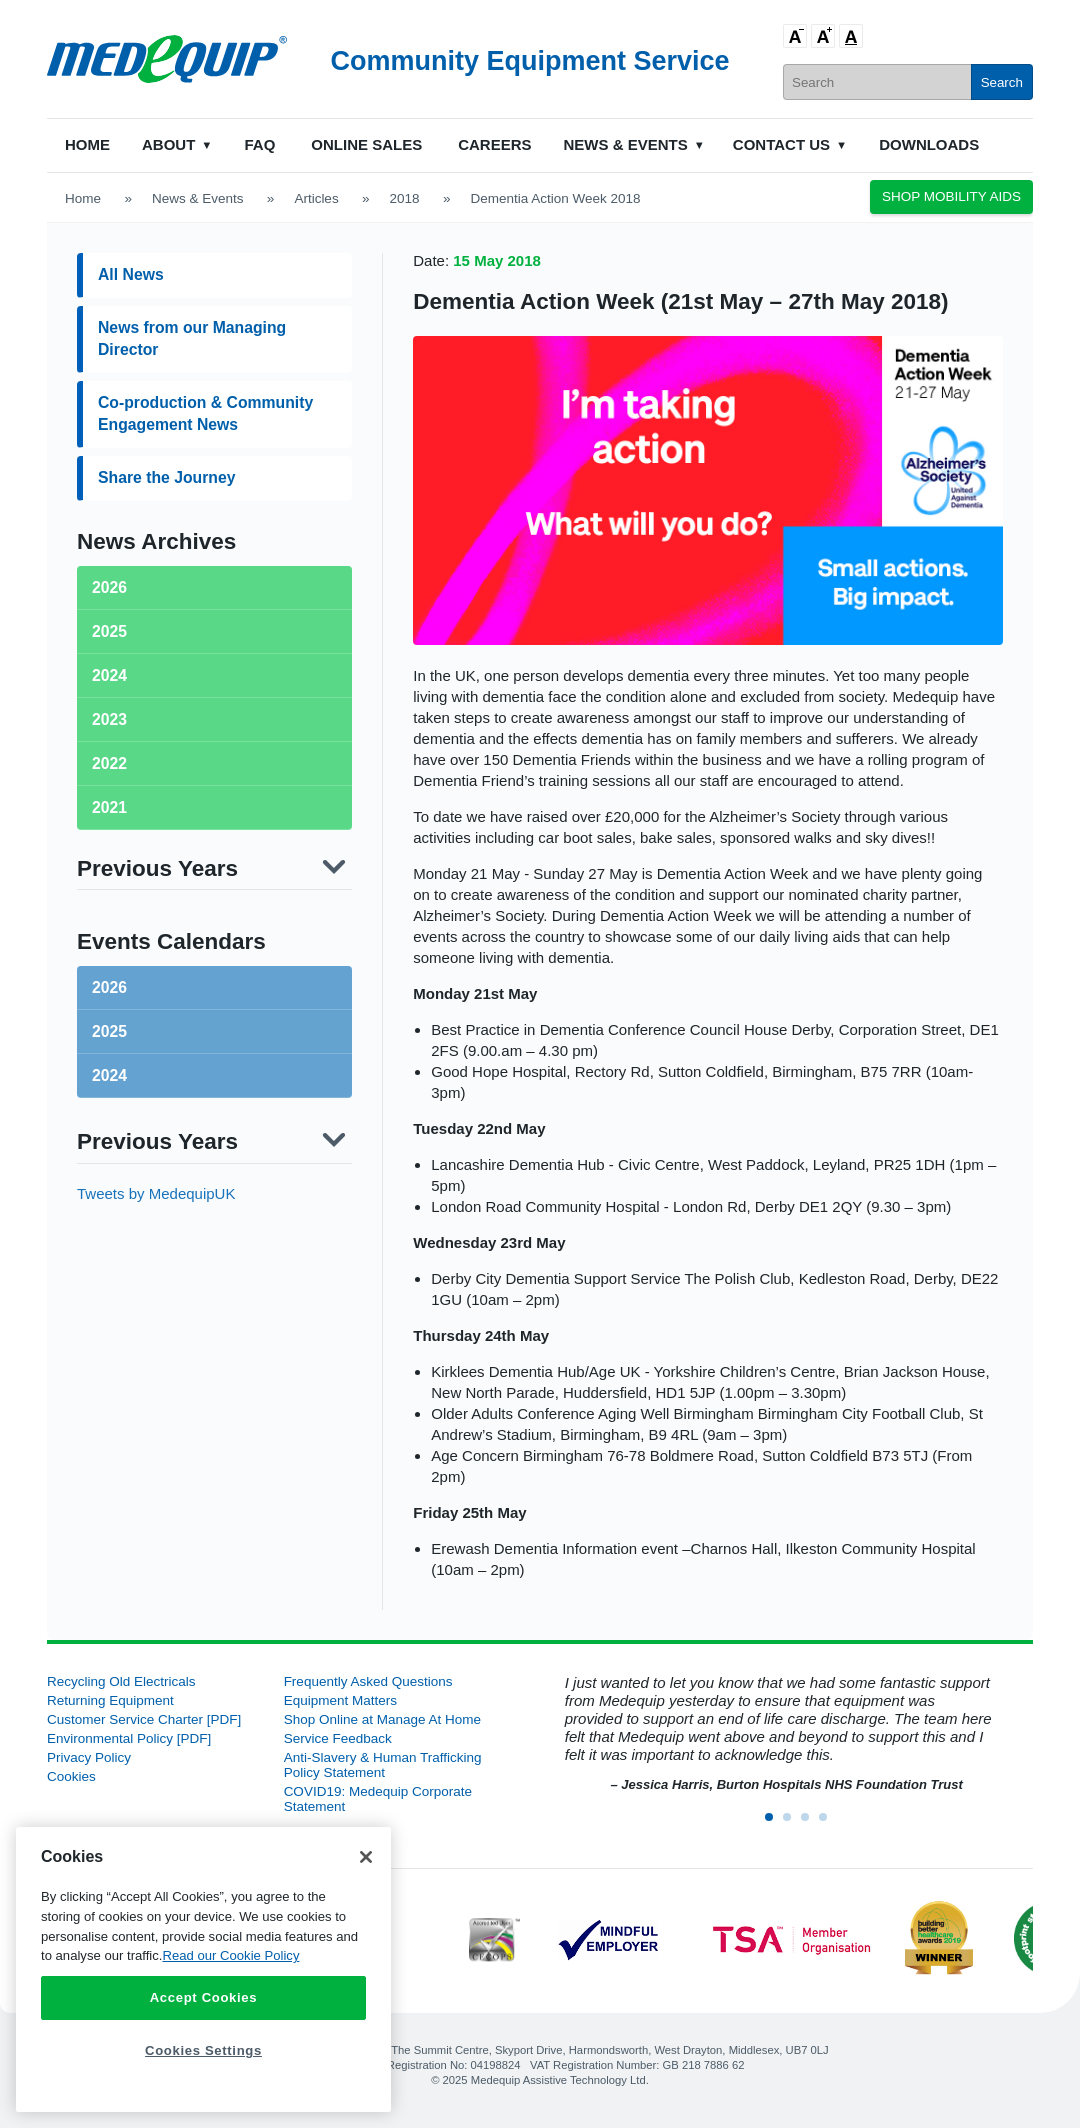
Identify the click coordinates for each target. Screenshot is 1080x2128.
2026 (109, 987)
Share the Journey (166, 477)
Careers (494, 144)
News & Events (626, 144)
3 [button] (811, 1823)
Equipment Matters (340, 1700)
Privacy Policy (89, 1757)
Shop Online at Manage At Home (382, 1719)
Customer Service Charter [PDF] (144, 1719)
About (168, 144)
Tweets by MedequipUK (156, 1193)
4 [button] (829, 1823)
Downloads (929, 144)
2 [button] (793, 1823)
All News (131, 274)
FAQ (259, 144)
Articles (316, 198)
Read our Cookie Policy (230, 1955)
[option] (776, 1734)
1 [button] (775, 1823)
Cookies (71, 1776)
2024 (109, 1075)
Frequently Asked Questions (368, 1681)
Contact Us (781, 144)
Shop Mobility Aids (951, 196)
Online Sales (366, 144)
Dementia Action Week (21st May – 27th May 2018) (680, 301)
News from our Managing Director (192, 338)
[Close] (366, 1857)
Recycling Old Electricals (121, 1681)
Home (87, 144)
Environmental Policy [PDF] (129, 1738)
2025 (109, 1031)
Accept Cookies (204, 1997)
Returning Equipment (110, 1700)
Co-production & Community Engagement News (205, 413)
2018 (405, 198)
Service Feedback (338, 1738)
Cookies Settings (203, 2050)
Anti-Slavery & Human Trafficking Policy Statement (383, 1765)
